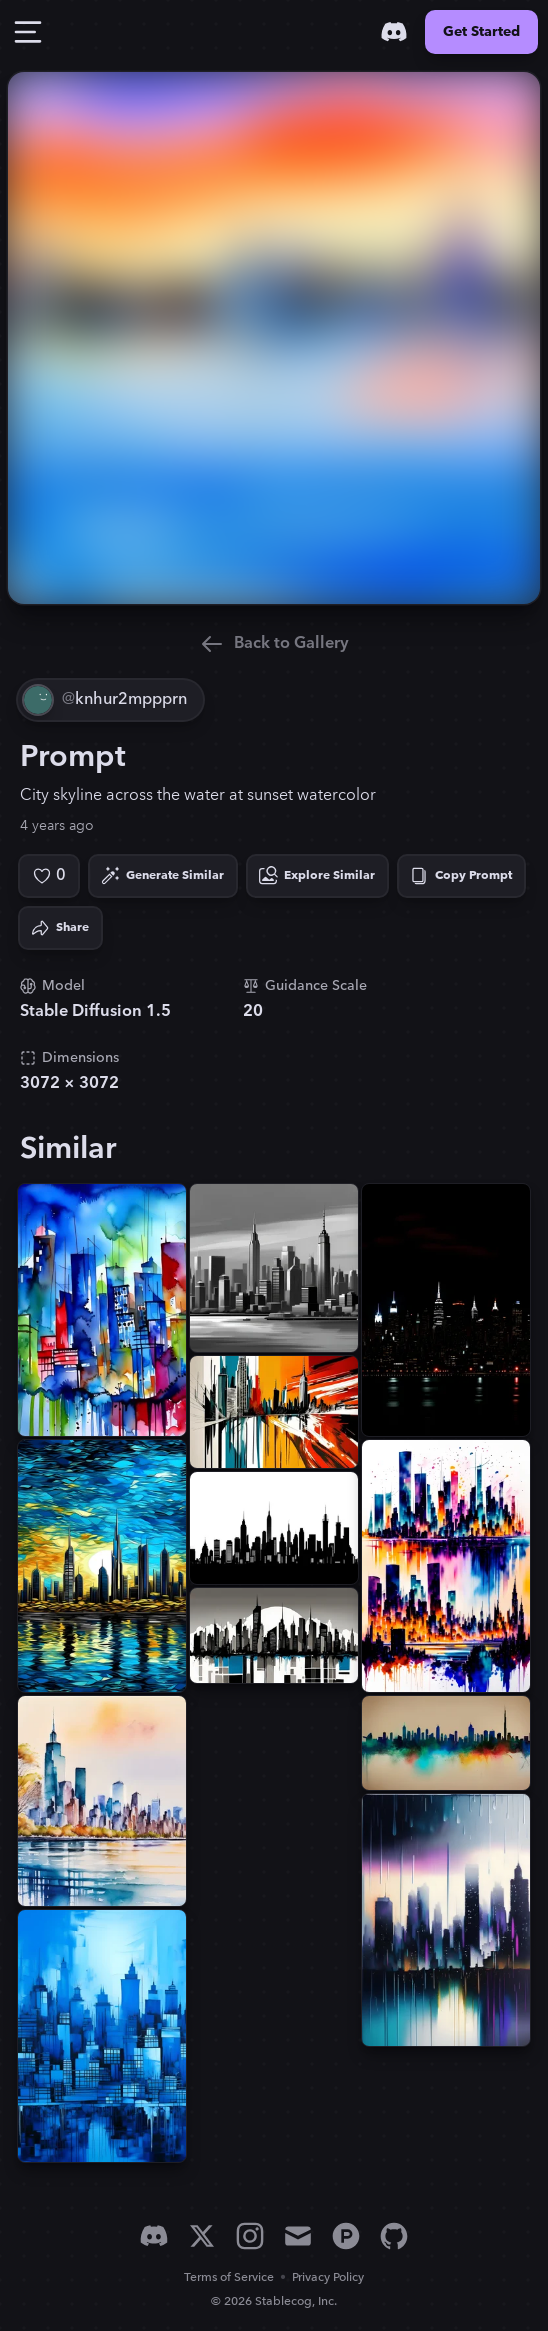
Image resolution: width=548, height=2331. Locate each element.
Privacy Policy (328, 2277)
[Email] (298, 2236)
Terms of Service (229, 2277)
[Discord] (394, 32)
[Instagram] (250, 2236)
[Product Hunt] (346, 2236)
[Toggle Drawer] (28, 32)
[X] (202, 2236)
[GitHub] (394, 2236)
